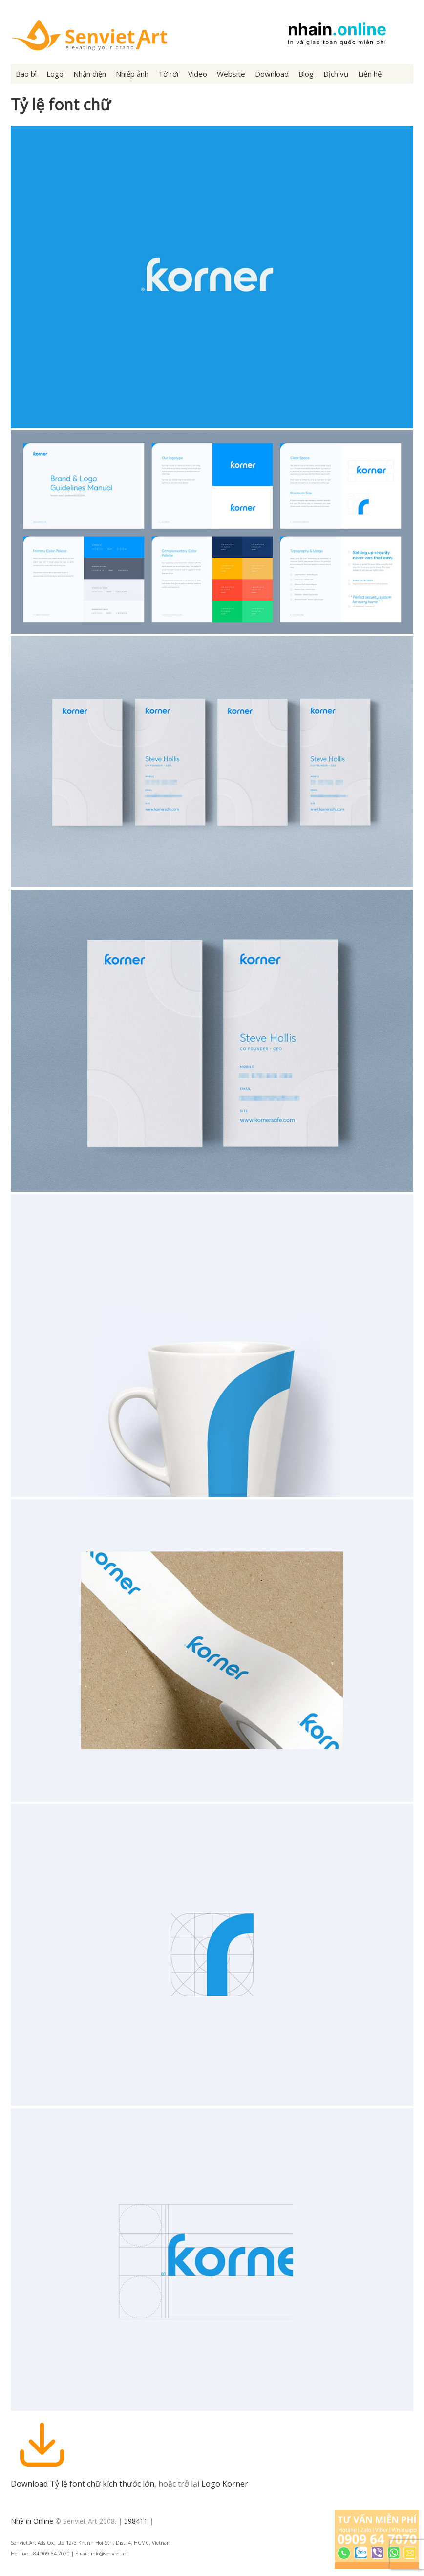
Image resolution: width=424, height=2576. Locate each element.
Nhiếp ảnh (132, 74)
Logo (55, 74)
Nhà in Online (32, 2521)
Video (197, 74)
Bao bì (26, 74)
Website (231, 74)
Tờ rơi (168, 74)
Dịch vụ (335, 74)
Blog (306, 74)
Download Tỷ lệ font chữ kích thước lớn (82, 2483)
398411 (136, 2521)
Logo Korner (224, 2483)
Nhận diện (89, 74)
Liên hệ (370, 74)
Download (272, 74)
